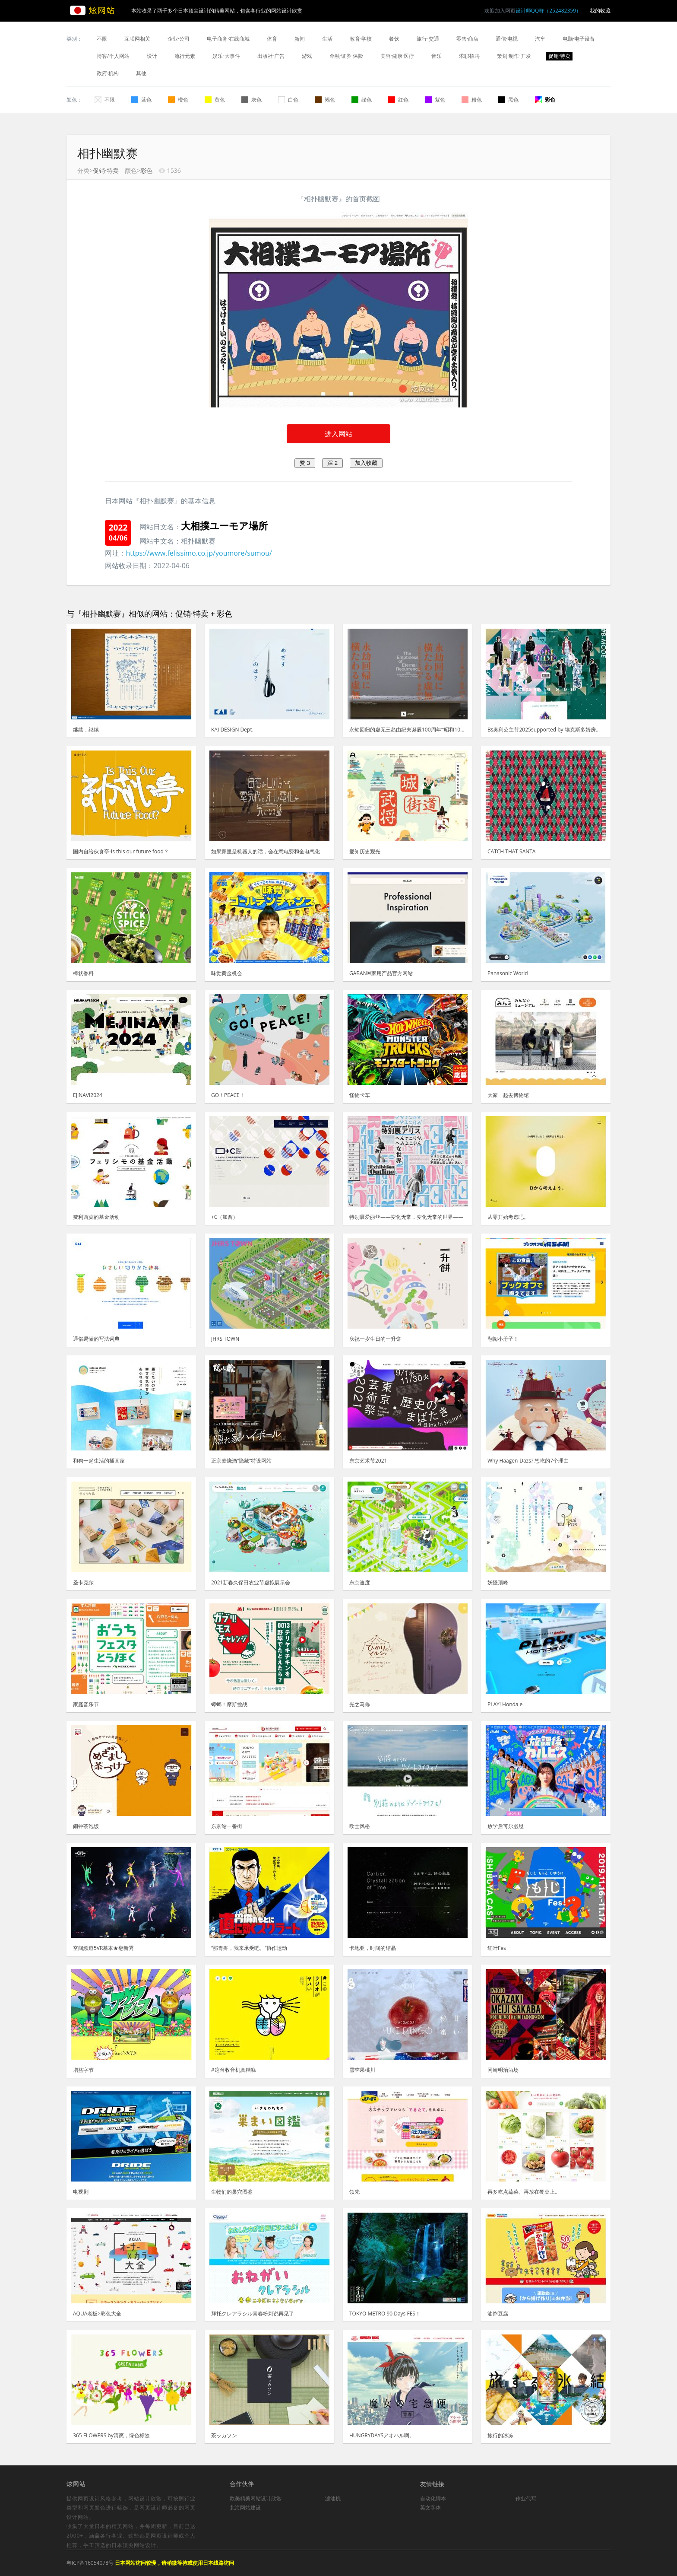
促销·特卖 (559, 56)
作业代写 (526, 2498)
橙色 (178, 99)
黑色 (508, 99)
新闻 (299, 38)
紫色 (435, 99)
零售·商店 (467, 38)
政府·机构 (108, 73)
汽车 (540, 38)
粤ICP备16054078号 (90, 2562)
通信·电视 (507, 38)
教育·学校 (361, 38)
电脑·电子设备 (579, 38)
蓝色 (141, 99)
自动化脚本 (433, 2498)
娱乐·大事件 (226, 56)
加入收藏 (366, 463)
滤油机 (333, 2498)
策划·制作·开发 (514, 56)
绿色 (361, 99)
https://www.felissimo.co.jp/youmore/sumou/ (199, 553)
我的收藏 (600, 10)
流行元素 (184, 56)
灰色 (251, 99)
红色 (398, 99)
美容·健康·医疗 (397, 56)
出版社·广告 (271, 56)
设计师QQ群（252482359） (548, 10)
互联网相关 (137, 38)
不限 (102, 38)
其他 (141, 73)
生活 (327, 38)
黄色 (215, 99)
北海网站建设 (245, 2507)
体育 (272, 38)
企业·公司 (179, 38)
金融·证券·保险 (346, 56)
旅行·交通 (428, 38)
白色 (288, 99)
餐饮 (394, 38)
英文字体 (430, 2507)
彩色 (545, 99)
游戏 (307, 56)
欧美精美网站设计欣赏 (256, 2498)
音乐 (436, 56)
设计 (152, 56)
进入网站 (338, 434)
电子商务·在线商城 (228, 38)
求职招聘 (469, 56)
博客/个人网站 (113, 56)
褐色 (325, 99)
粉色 (472, 99)
